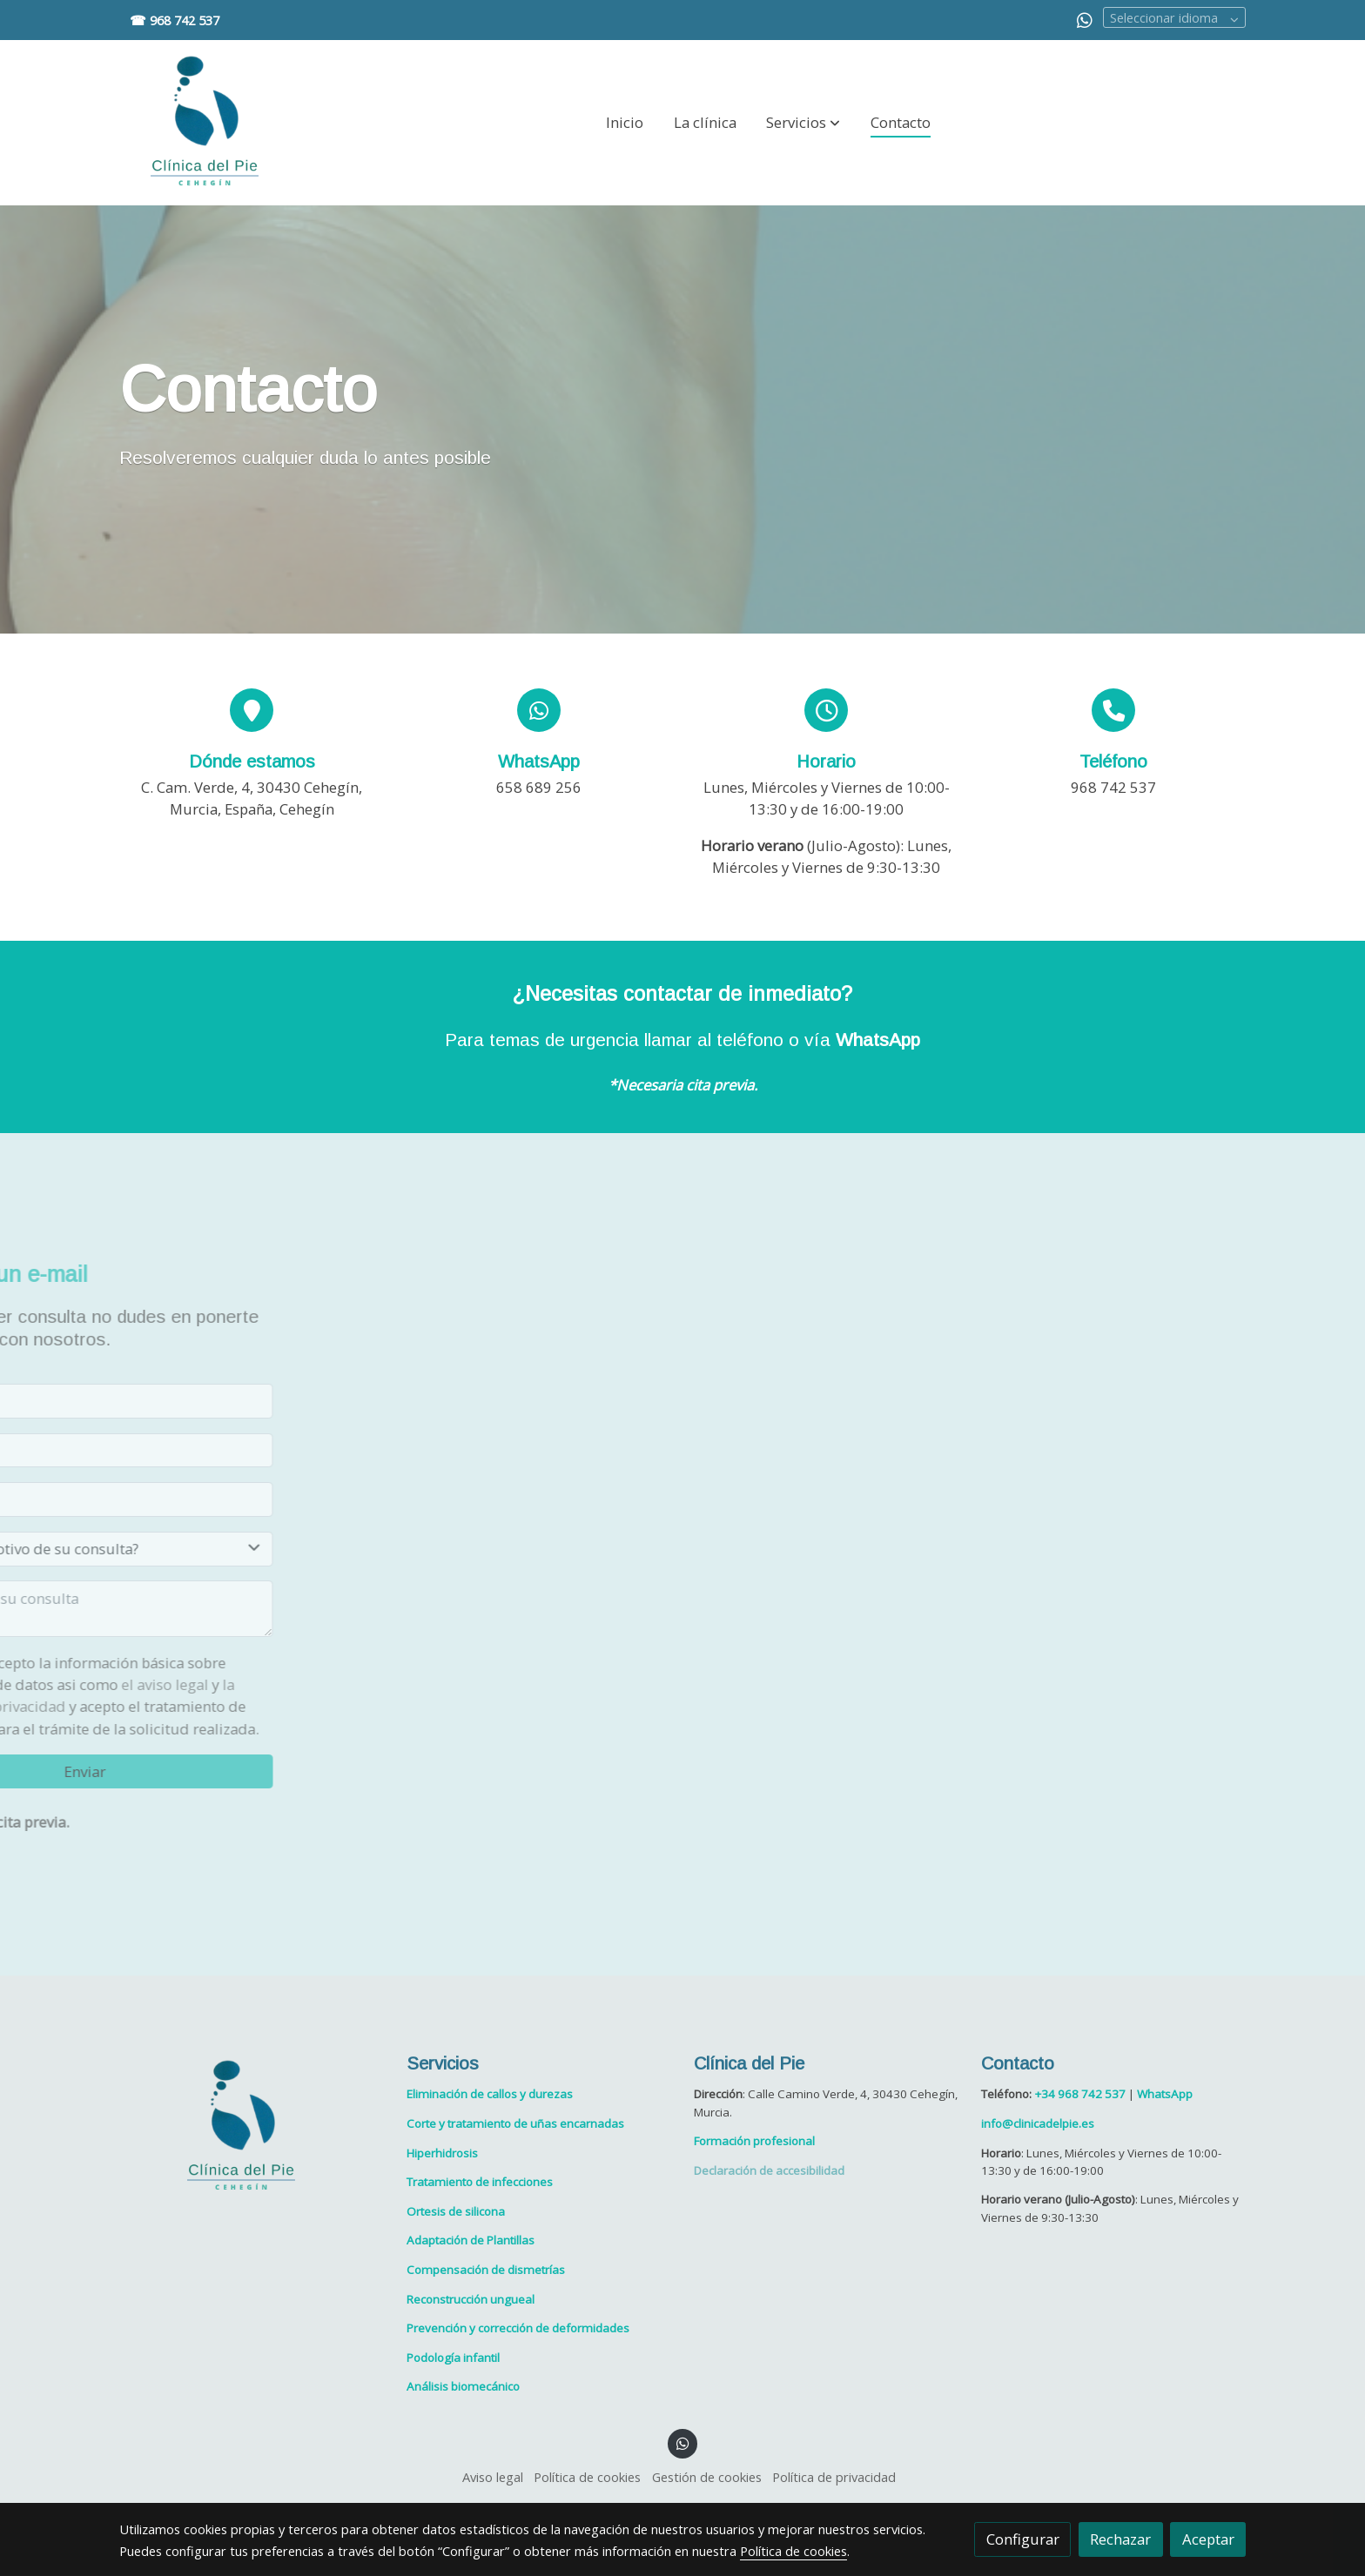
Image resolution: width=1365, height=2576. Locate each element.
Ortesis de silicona (456, 2211)
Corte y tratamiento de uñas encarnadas (515, 2124)
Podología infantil (453, 2357)
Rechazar (1120, 2539)
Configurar (1022, 2539)
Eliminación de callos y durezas (490, 2095)
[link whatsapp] (1085, 19)
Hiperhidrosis (442, 2153)
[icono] (251, 710)
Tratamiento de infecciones (480, 2182)
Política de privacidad (834, 2477)
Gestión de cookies (707, 2477)
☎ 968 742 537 (174, 20)
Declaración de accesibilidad (769, 2170)
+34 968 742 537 (1080, 2095)
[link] (204, 122)
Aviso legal (492, 2477)
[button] (803, 123)
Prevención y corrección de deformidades (518, 2329)
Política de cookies (587, 2477)
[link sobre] (251, 2127)
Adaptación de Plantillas (471, 2241)
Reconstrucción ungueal (471, 2299)
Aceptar (1208, 2539)
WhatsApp (878, 1040)
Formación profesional (754, 2142)
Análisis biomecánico (463, 2387)
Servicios (443, 2063)
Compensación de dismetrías (486, 2270)
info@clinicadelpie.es (1037, 2124)
